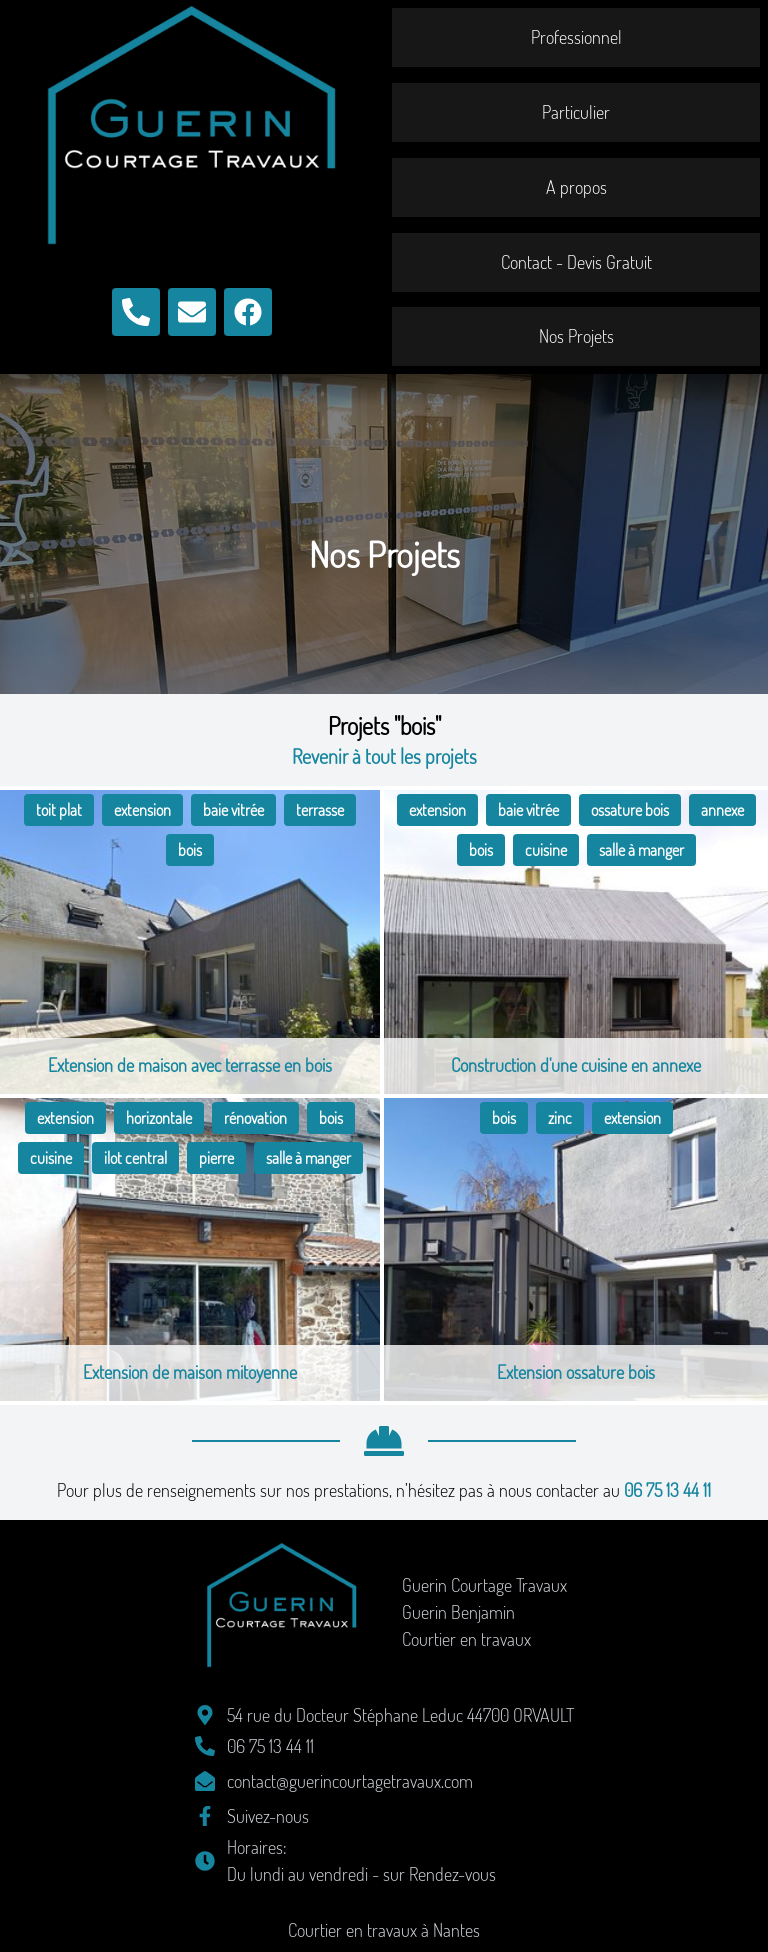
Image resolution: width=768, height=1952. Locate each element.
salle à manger (641, 850)
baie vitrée (233, 810)
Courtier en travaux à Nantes (384, 1930)
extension (142, 810)
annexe (722, 810)
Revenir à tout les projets (384, 756)
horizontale (159, 1118)
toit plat (59, 810)
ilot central (135, 1158)
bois (190, 850)
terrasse (320, 810)
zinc (560, 1118)
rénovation (255, 1118)
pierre (216, 1158)
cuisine (546, 850)
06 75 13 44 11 (667, 1490)
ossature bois (630, 810)
